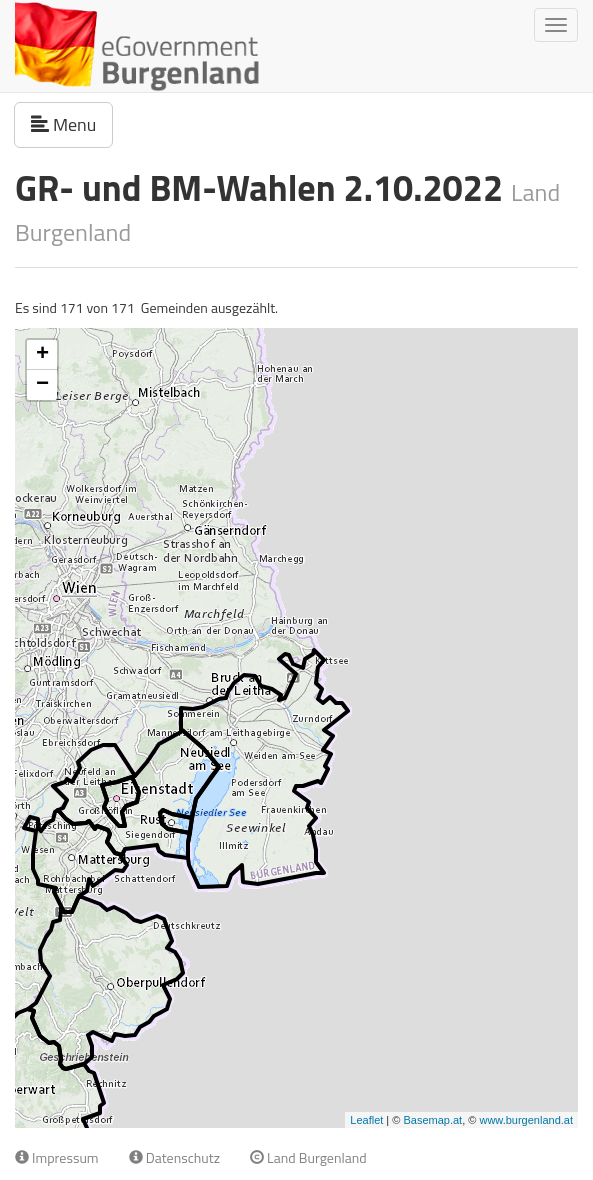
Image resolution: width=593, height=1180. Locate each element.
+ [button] (42, 355)
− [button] (42, 385)
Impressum (57, 1157)
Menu (72, 124)
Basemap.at (432, 1120)
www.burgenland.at (526, 1120)
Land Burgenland (308, 1157)
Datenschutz (174, 1157)
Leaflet (366, 1120)
